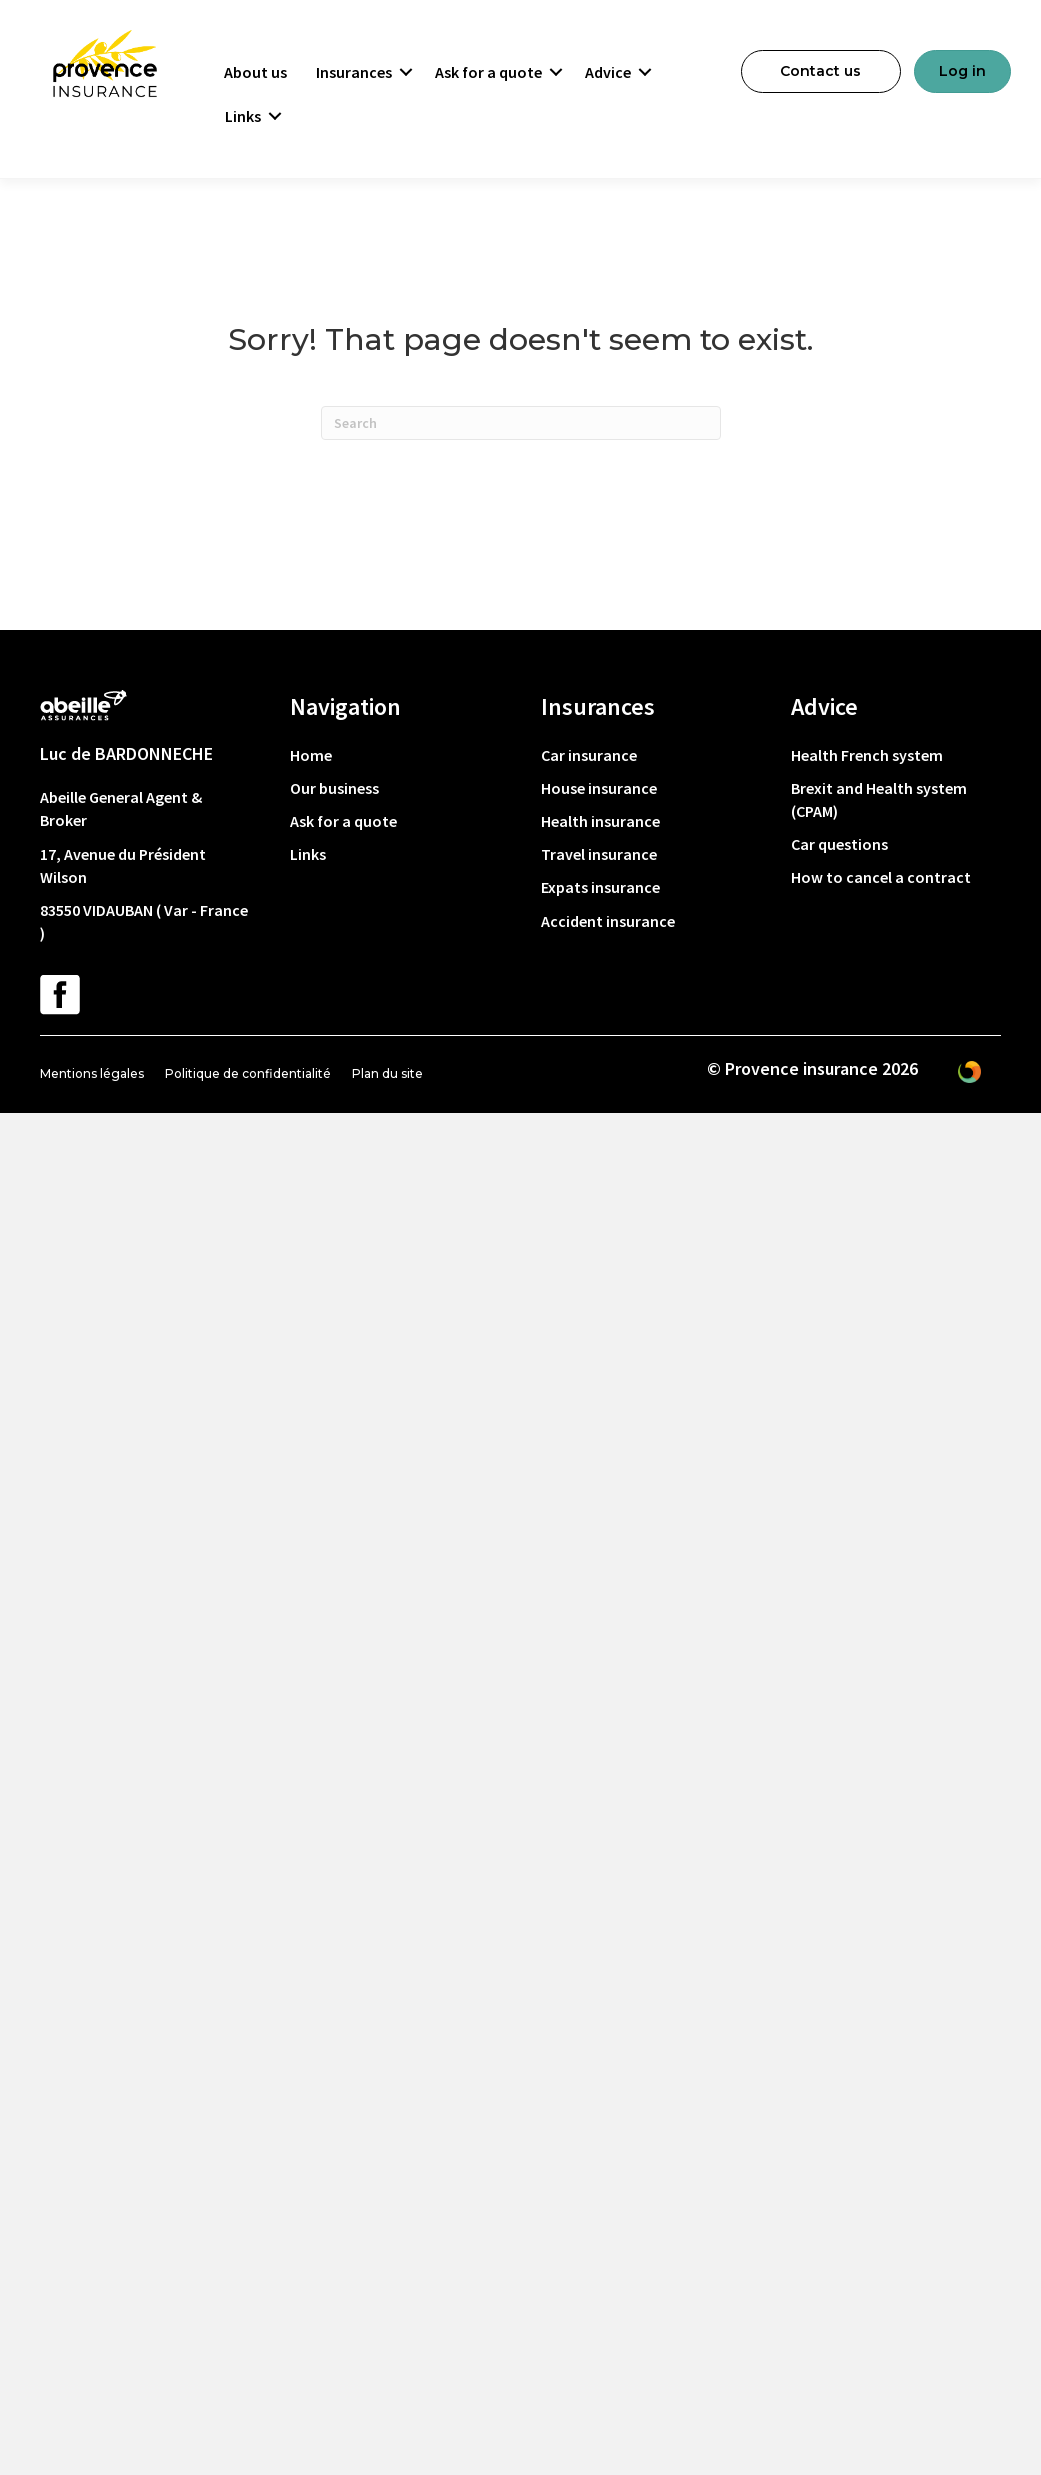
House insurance (599, 788)
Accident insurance (608, 921)
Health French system (867, 755)
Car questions (839, 844)
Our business (334, 788)
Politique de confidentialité (248, 1073)
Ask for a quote (488, 72)
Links (243, 116)
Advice (608, 72)
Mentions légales (92, 1073)
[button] (406, 72)
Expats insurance (600, 887)
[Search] (521, 423)
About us (255, 72)
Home (311, 755)
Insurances (354, 72)
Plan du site (387, 1073)
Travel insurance (599, 854)
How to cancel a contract (881, 877)
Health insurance (600, 821)
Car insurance (589, 755)
